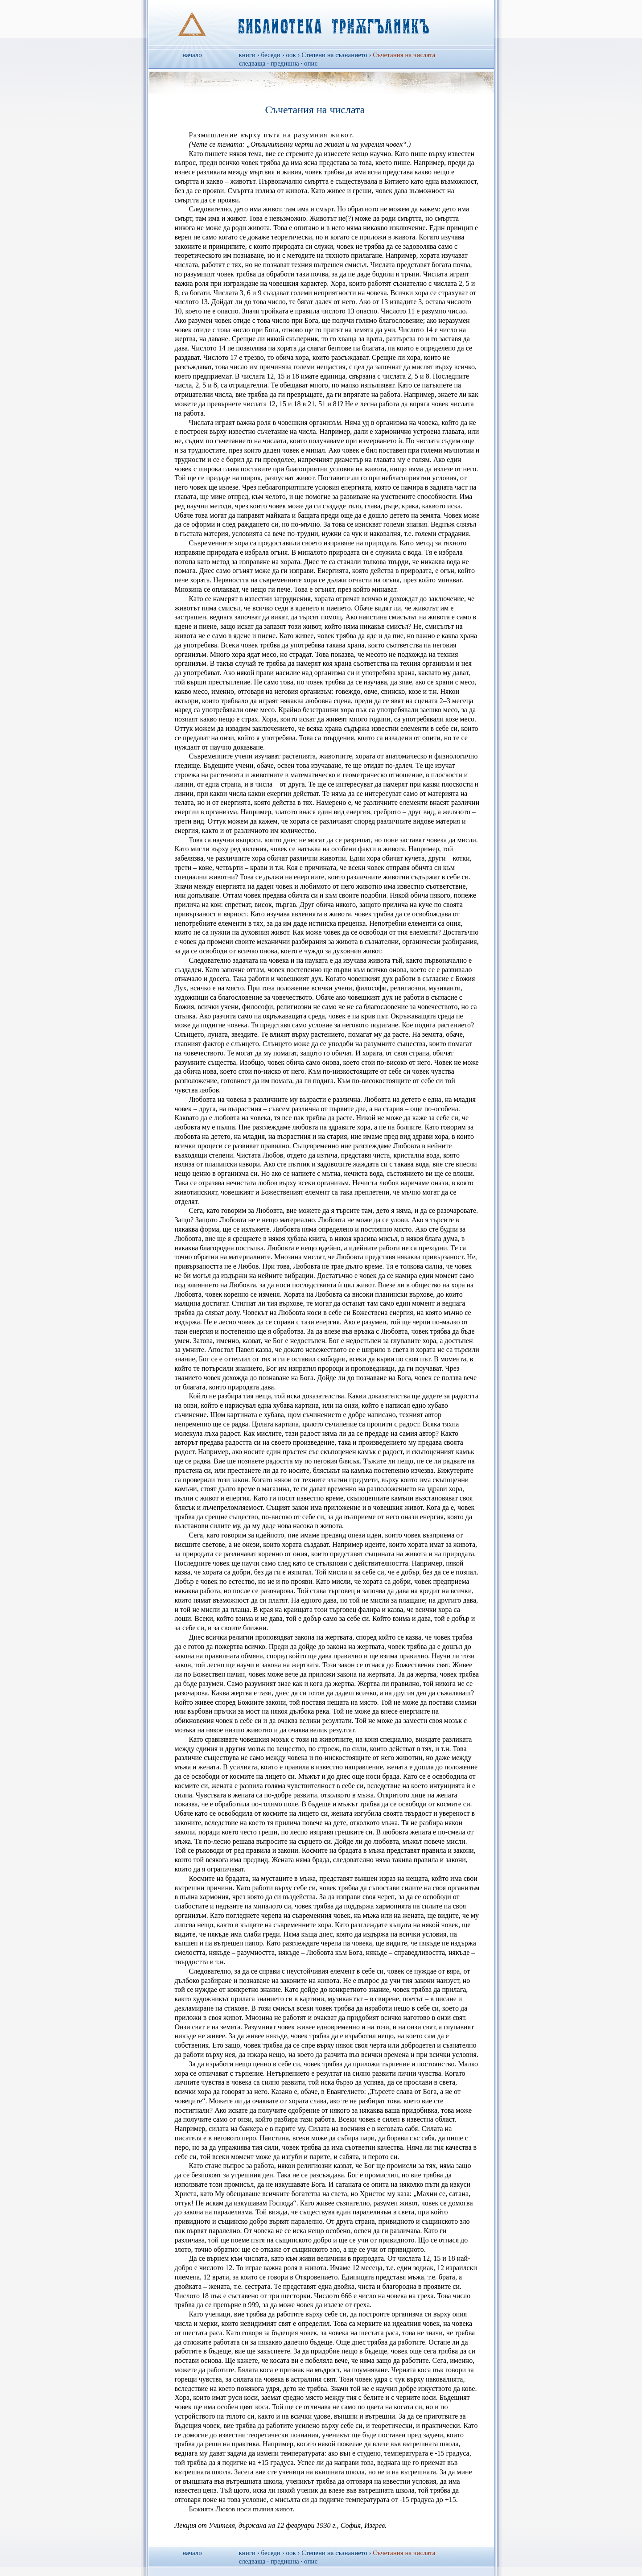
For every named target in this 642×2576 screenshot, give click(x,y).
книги (247, 54)
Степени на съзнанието (334, 54)
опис (310, 63)
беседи (270, 54)
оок (291, 54)
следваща (252, 63)
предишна (285, 63)
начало (192, 54)
